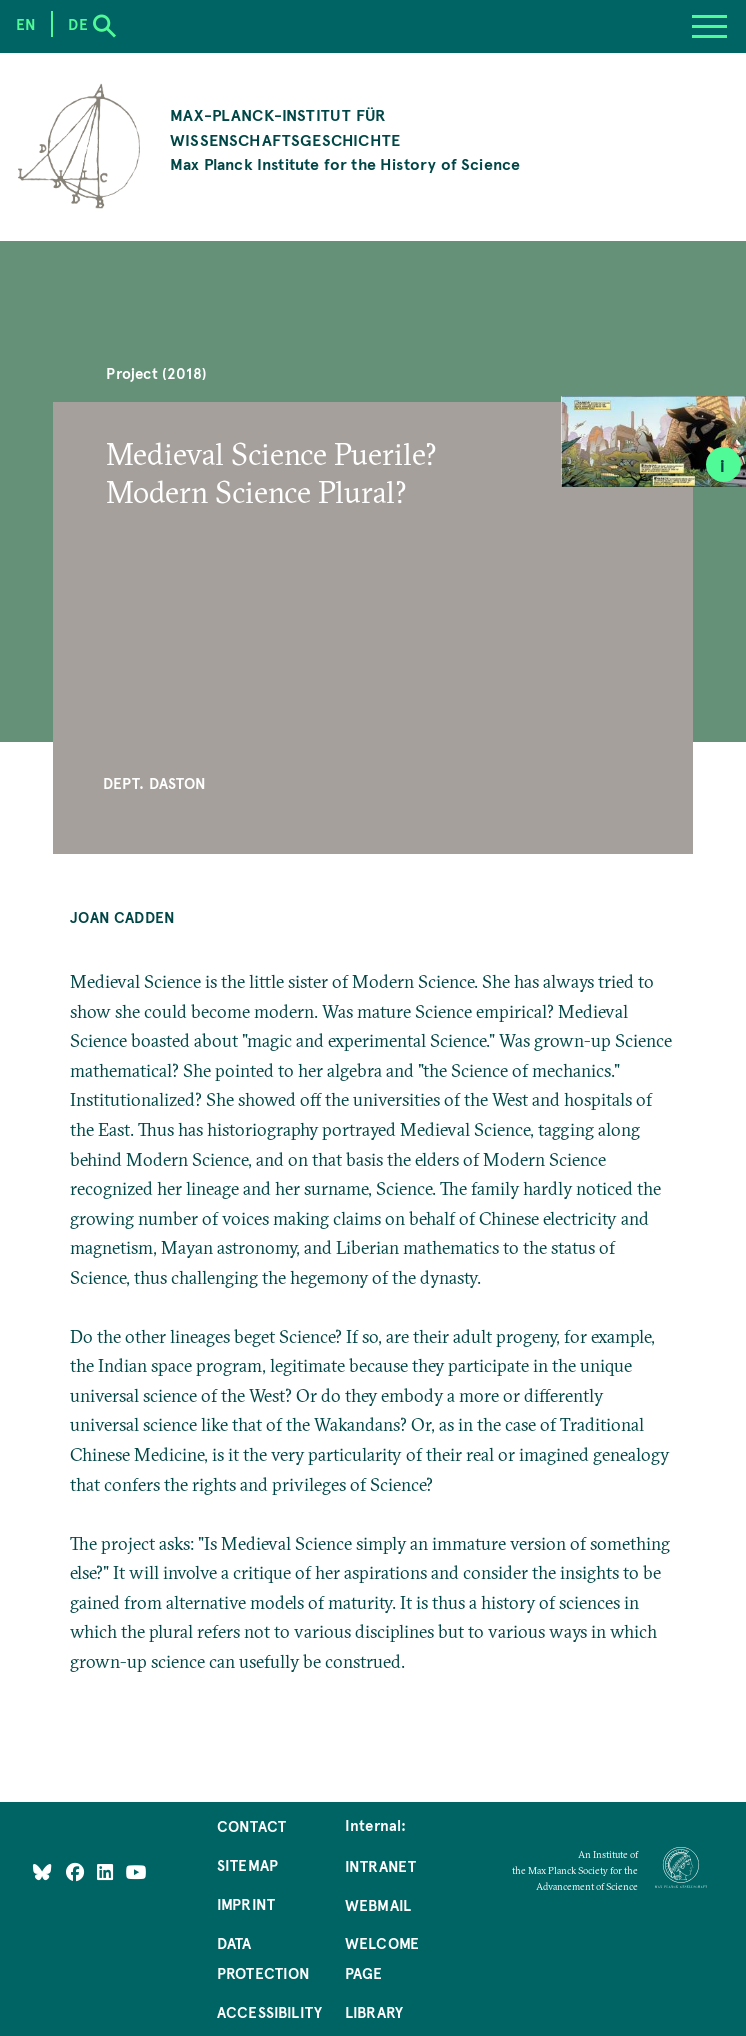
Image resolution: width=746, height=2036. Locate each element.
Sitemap (247, 1865)
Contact (251, 1826)
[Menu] (709, 26)
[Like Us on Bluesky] (42, 1872)
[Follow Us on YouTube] (136, 1872)
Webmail (378, 1905)
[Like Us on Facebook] (77, 1872)
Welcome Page (382, 1958)
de (77, 24)
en (26, 24)
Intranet (380, 1866)
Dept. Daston (155, 783)
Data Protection (264, 1958)
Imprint (246, 1904)
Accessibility (269, 2012)
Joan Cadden (122, 917)
